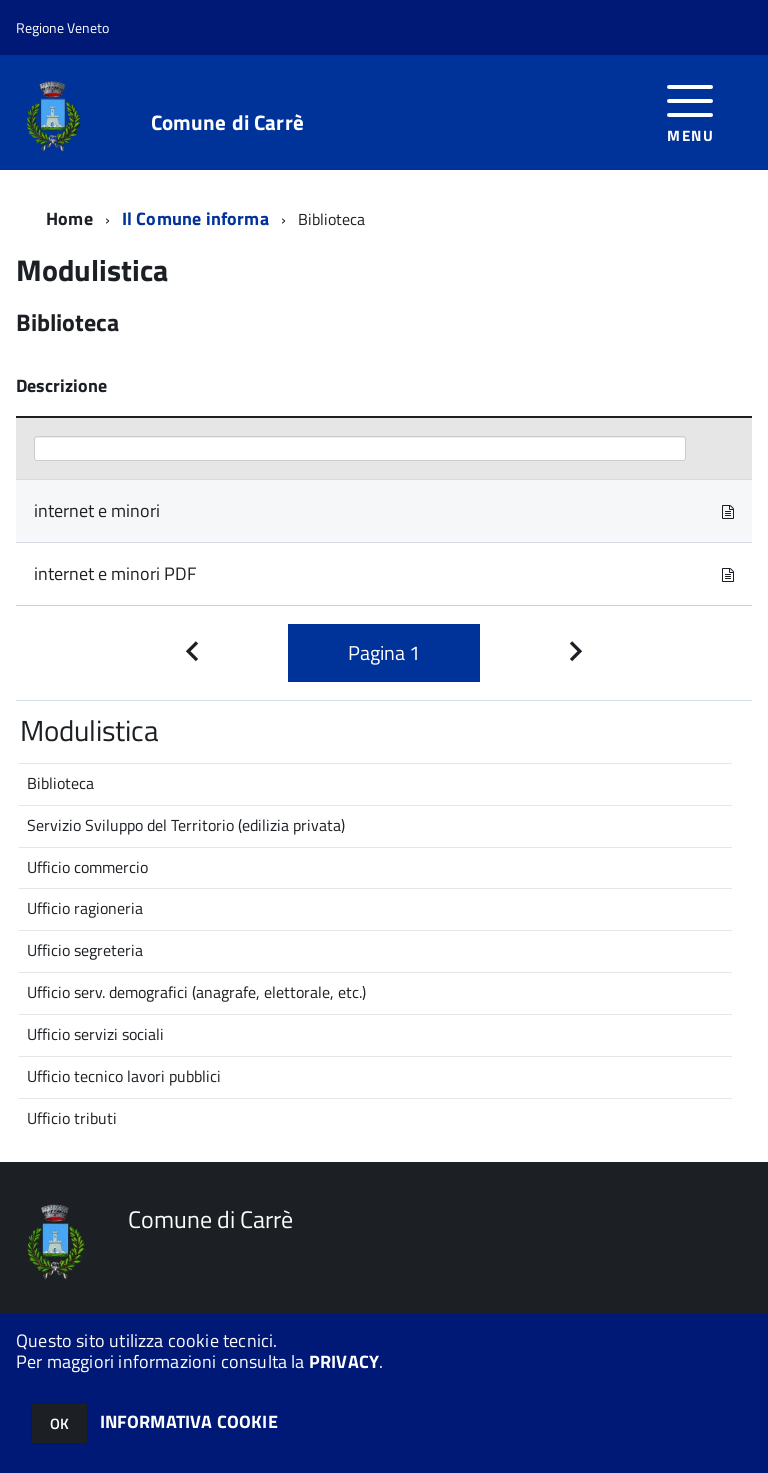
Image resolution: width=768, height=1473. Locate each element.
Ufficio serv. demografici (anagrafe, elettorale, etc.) (196, 992)
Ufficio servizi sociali (95, 1034)
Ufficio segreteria (85, 950)
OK (59, 1423)
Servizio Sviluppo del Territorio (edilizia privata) (186, 825)
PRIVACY (344, 1361)
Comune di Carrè (227, 122)
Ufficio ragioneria (85, 908)
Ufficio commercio (87, 867)
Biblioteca (60, 783)
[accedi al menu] (690, 111)
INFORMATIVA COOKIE (189, 1421)
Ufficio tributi (72, 1118)
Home (69, 218)
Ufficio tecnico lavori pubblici (124, 1076)
